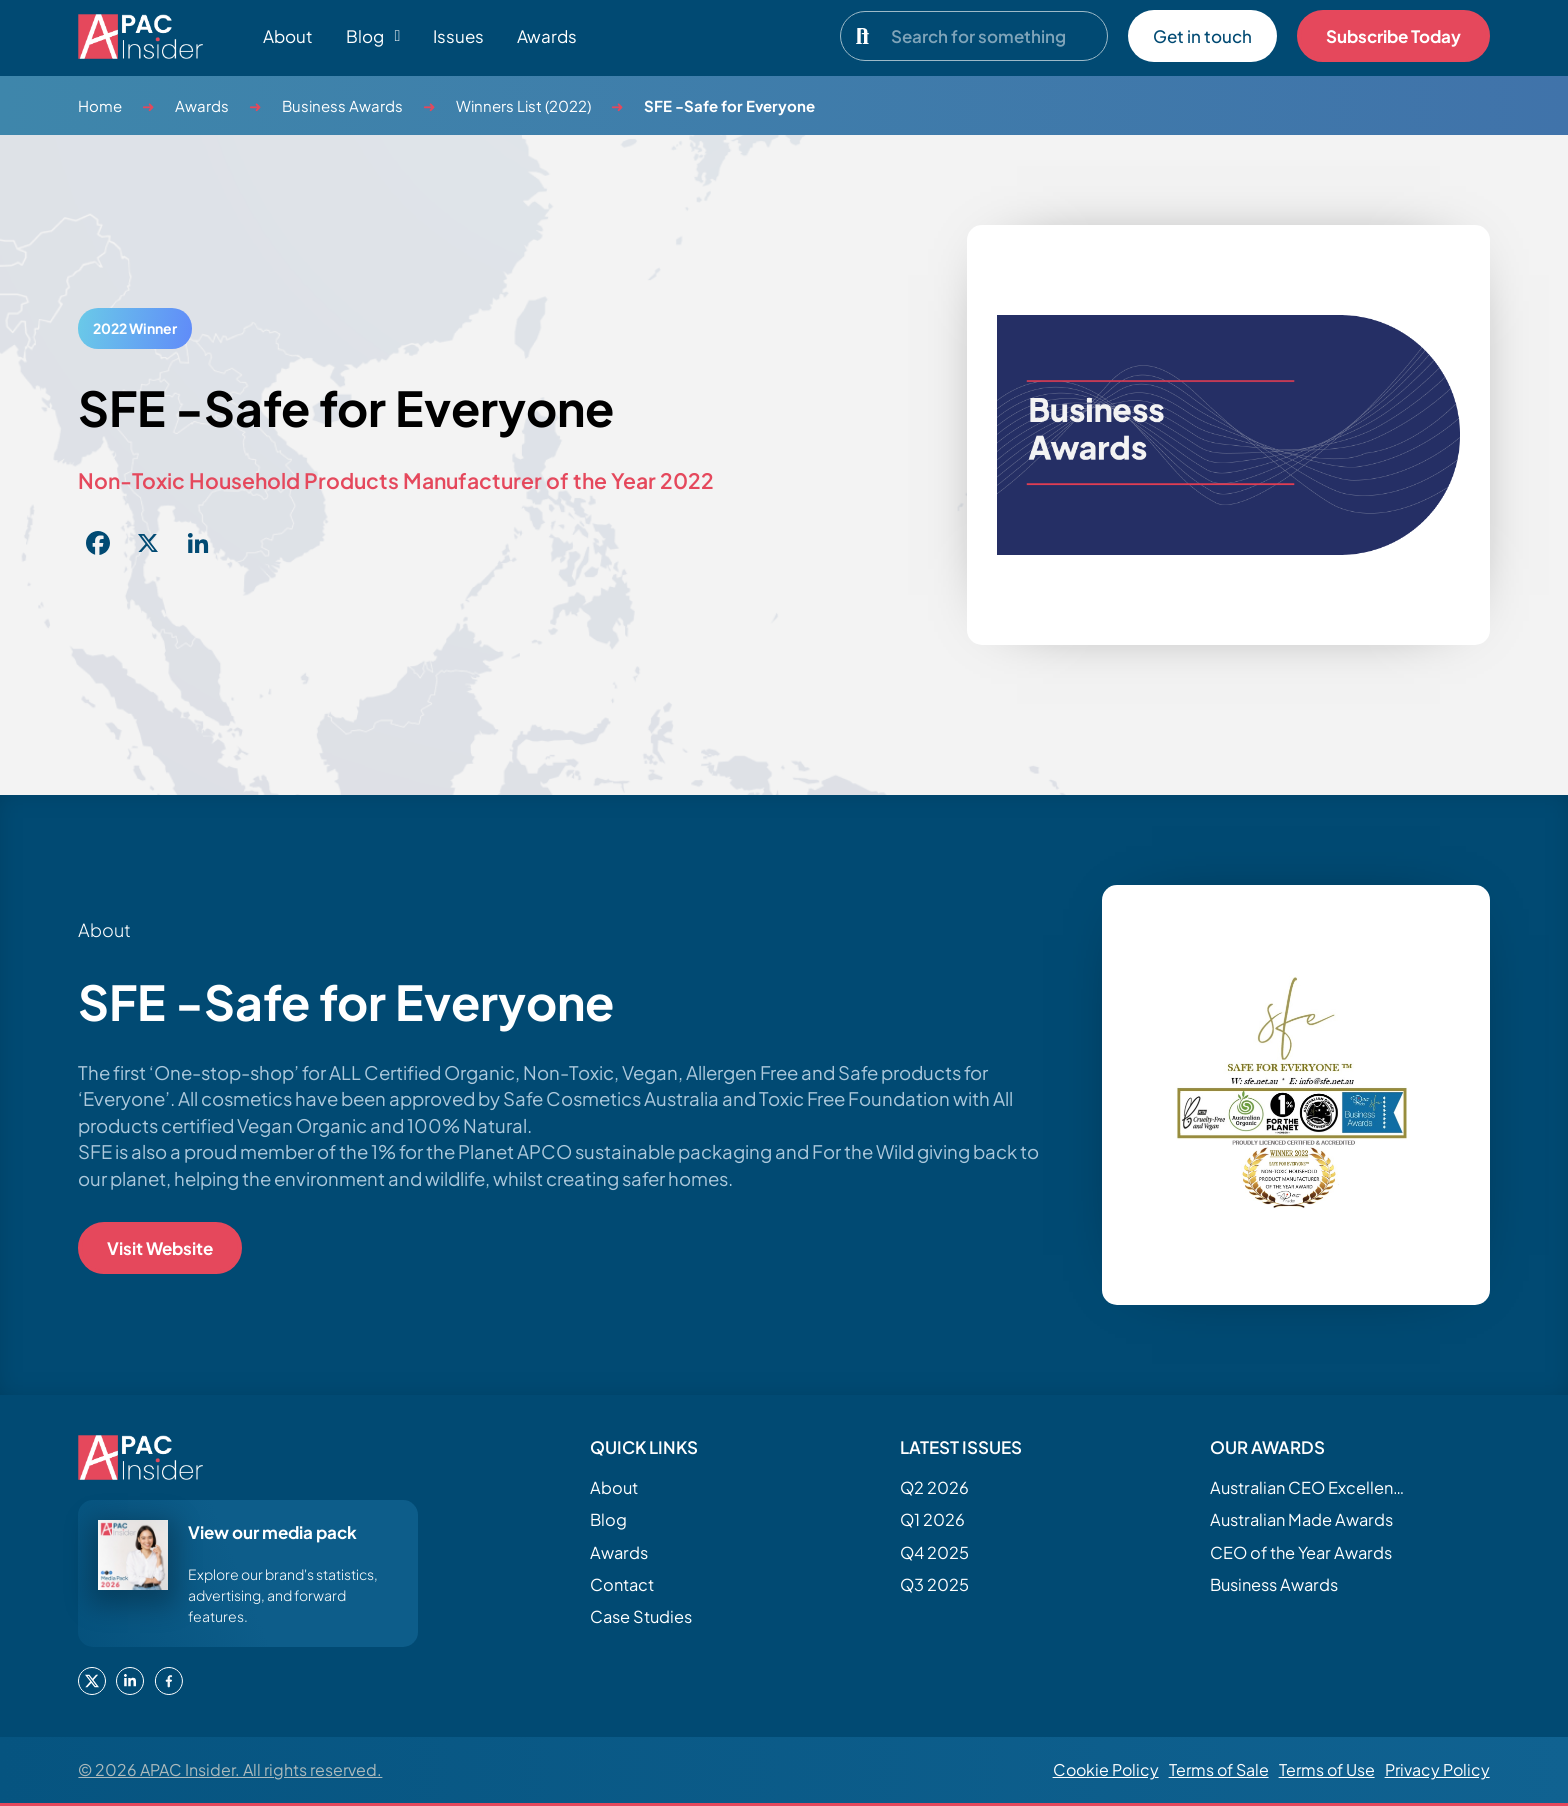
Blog (608, 1519)
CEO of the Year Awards (1301, 1552)
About (288, 36)
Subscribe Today (1393, 36)
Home (100, 105)
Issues (458, 36)
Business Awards (342, 105)
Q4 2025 (934, 1552)
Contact (622, 1584)
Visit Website (160, 1248)
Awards (547, 36)
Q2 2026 (934, 1487)
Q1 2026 (932, 1519)
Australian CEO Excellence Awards (1310, 1487)
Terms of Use (1327, 1769)
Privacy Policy (1437, 1769)
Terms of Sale (1219, 1769)
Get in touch (1202, 36)
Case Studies (641, 1616)
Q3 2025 (934, 1584)
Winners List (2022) (523, 105)
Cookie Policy (1106, 1769)
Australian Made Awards (1301, 1519)
